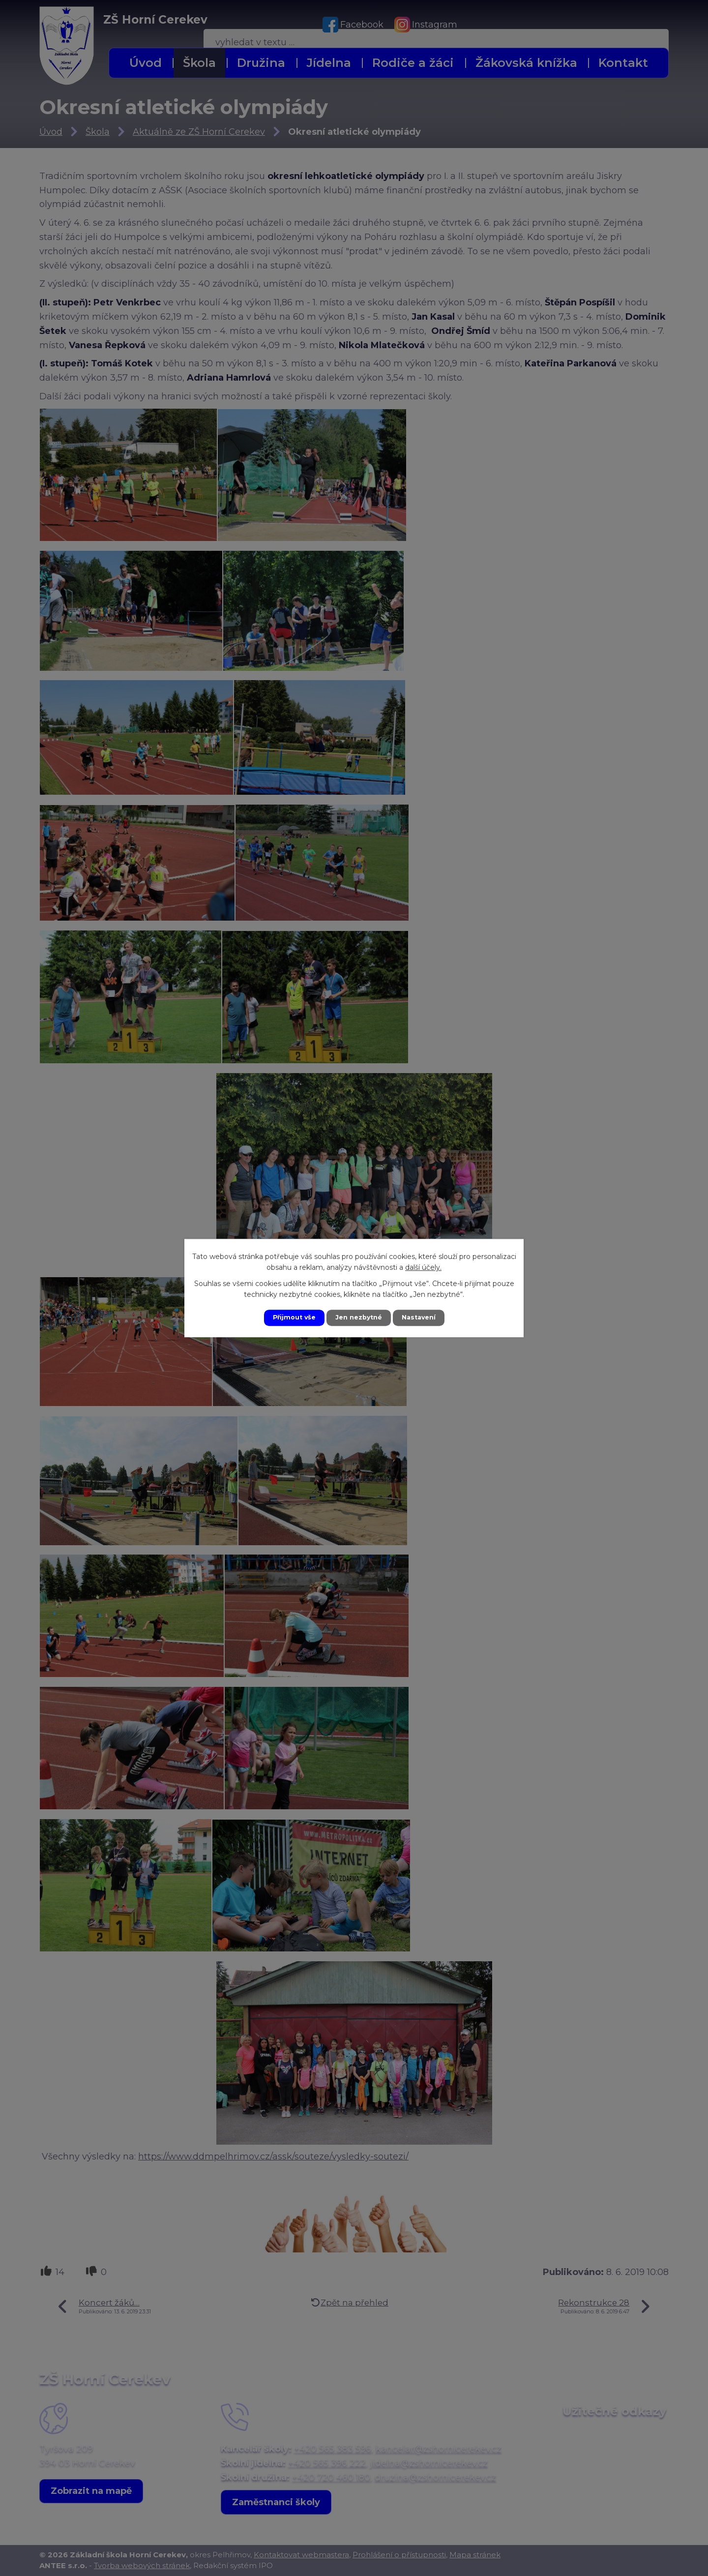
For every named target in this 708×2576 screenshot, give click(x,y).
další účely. (423, 1266)
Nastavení (423, 1317)
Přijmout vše (289, 1317)
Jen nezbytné (358, 1317)
